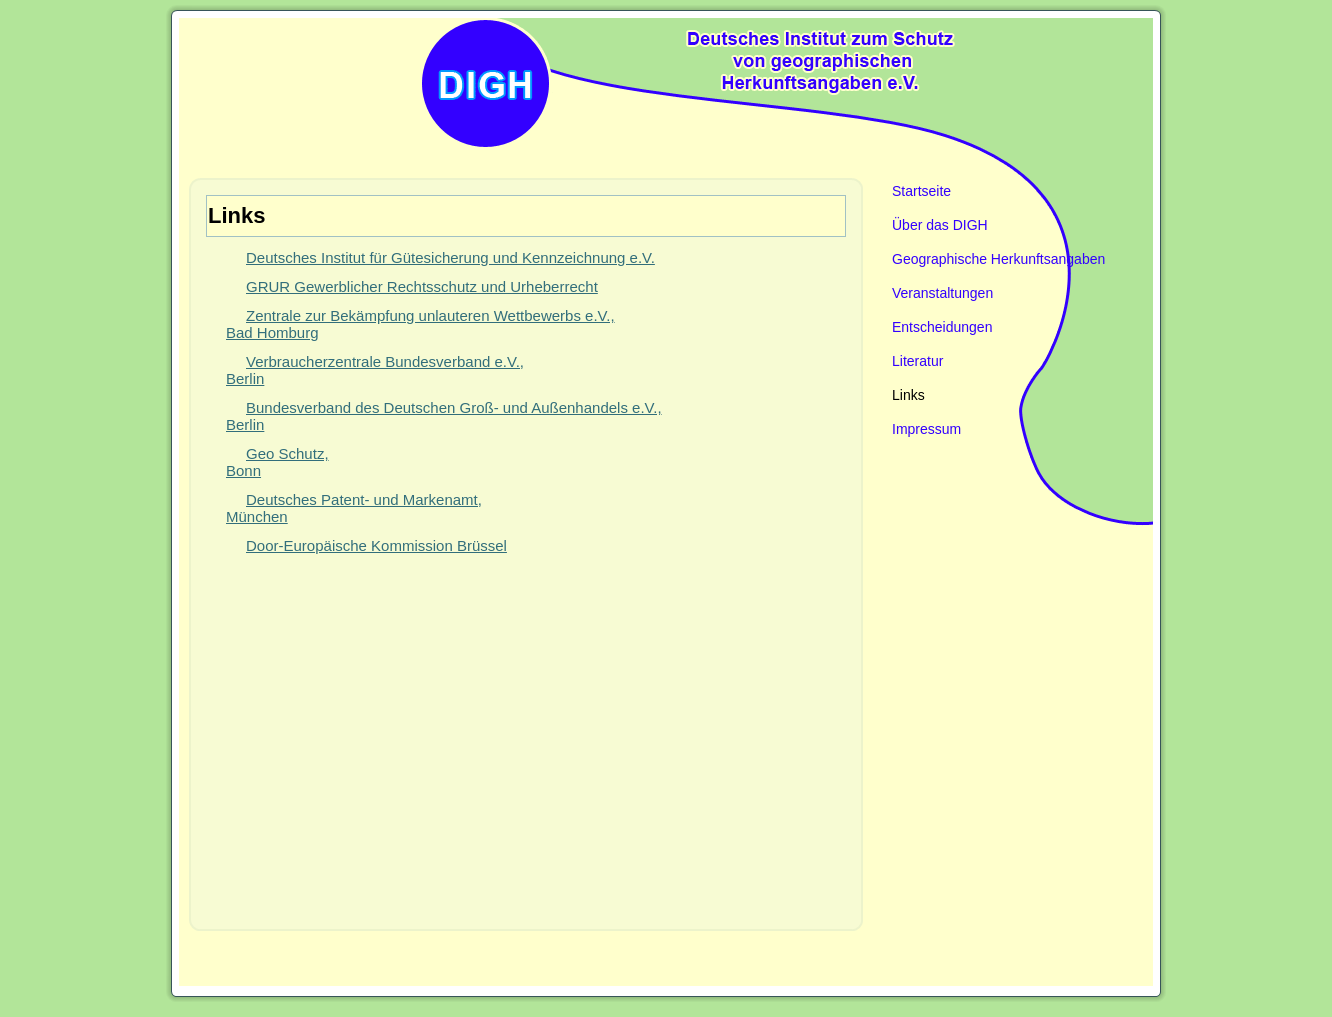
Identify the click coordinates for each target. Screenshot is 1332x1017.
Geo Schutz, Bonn (277, 462)
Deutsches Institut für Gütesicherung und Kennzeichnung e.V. (450, 257)
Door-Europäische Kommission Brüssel (376, 545)
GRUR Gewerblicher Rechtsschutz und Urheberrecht (422, 286)
